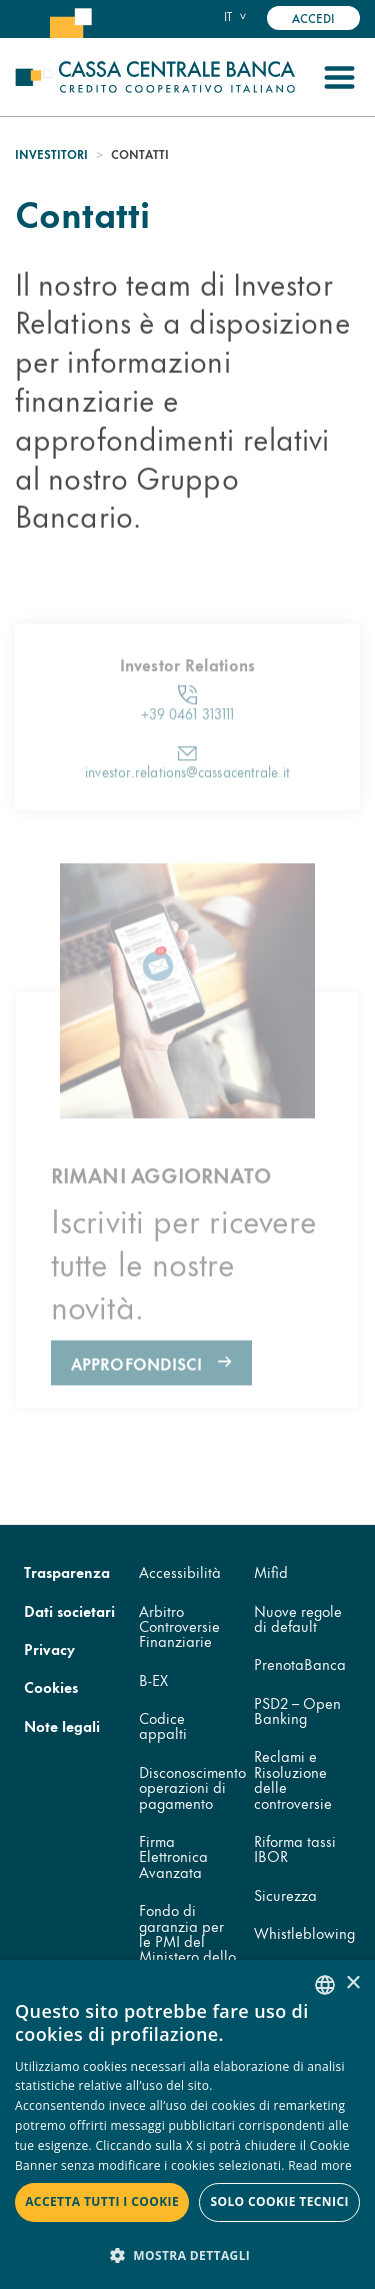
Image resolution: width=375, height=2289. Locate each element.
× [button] (352, 1983)
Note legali (62, 1725)
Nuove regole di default (298, 1618)
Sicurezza (285, 1894)
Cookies (51, 1686)
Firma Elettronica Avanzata (173, 1856)
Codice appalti (163, 1725)
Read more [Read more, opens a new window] (320, 2165)
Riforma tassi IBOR (295, 1848)
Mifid (271, 1571)
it (228, 16)
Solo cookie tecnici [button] (279, 2201)
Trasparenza (67, 1571)
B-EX (153, 1679)
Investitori (51, 154)
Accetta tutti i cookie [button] (102, 2201)
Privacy (49, 1648)
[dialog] (187, 2124)
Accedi (313, 17)
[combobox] (325, 1985)
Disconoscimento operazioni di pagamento (192, 1787)
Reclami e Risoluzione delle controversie (293, 1778)
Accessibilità (180, 1571)
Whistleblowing (304, 1932)
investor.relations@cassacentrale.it (187, 819)
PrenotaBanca (300, 1663)
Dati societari (69, 1610)
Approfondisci (136, 1411)
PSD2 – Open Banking (297, 1710)
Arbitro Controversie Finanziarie (179, 1626)
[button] (187, 2254)
